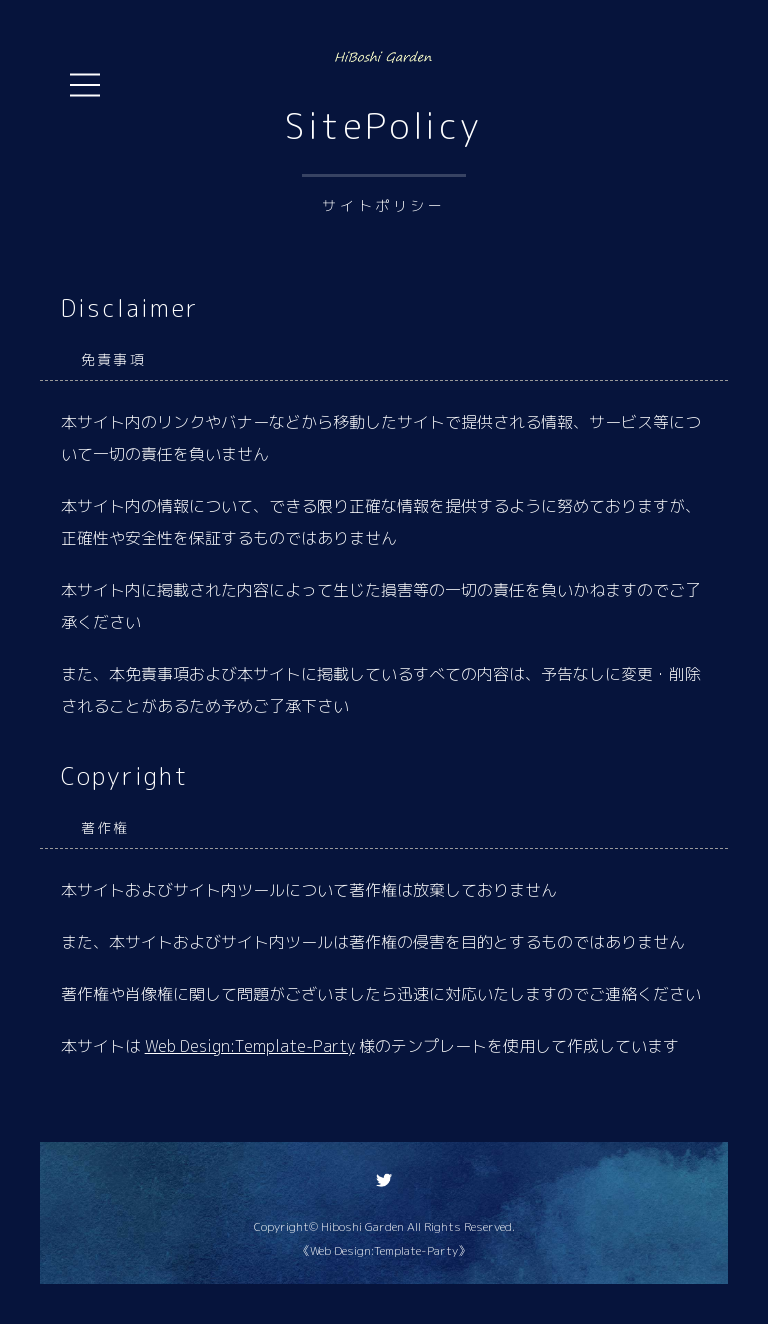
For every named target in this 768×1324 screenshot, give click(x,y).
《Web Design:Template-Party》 (384, 1250)
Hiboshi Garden (362, 1226)
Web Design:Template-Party (250, 1046)
